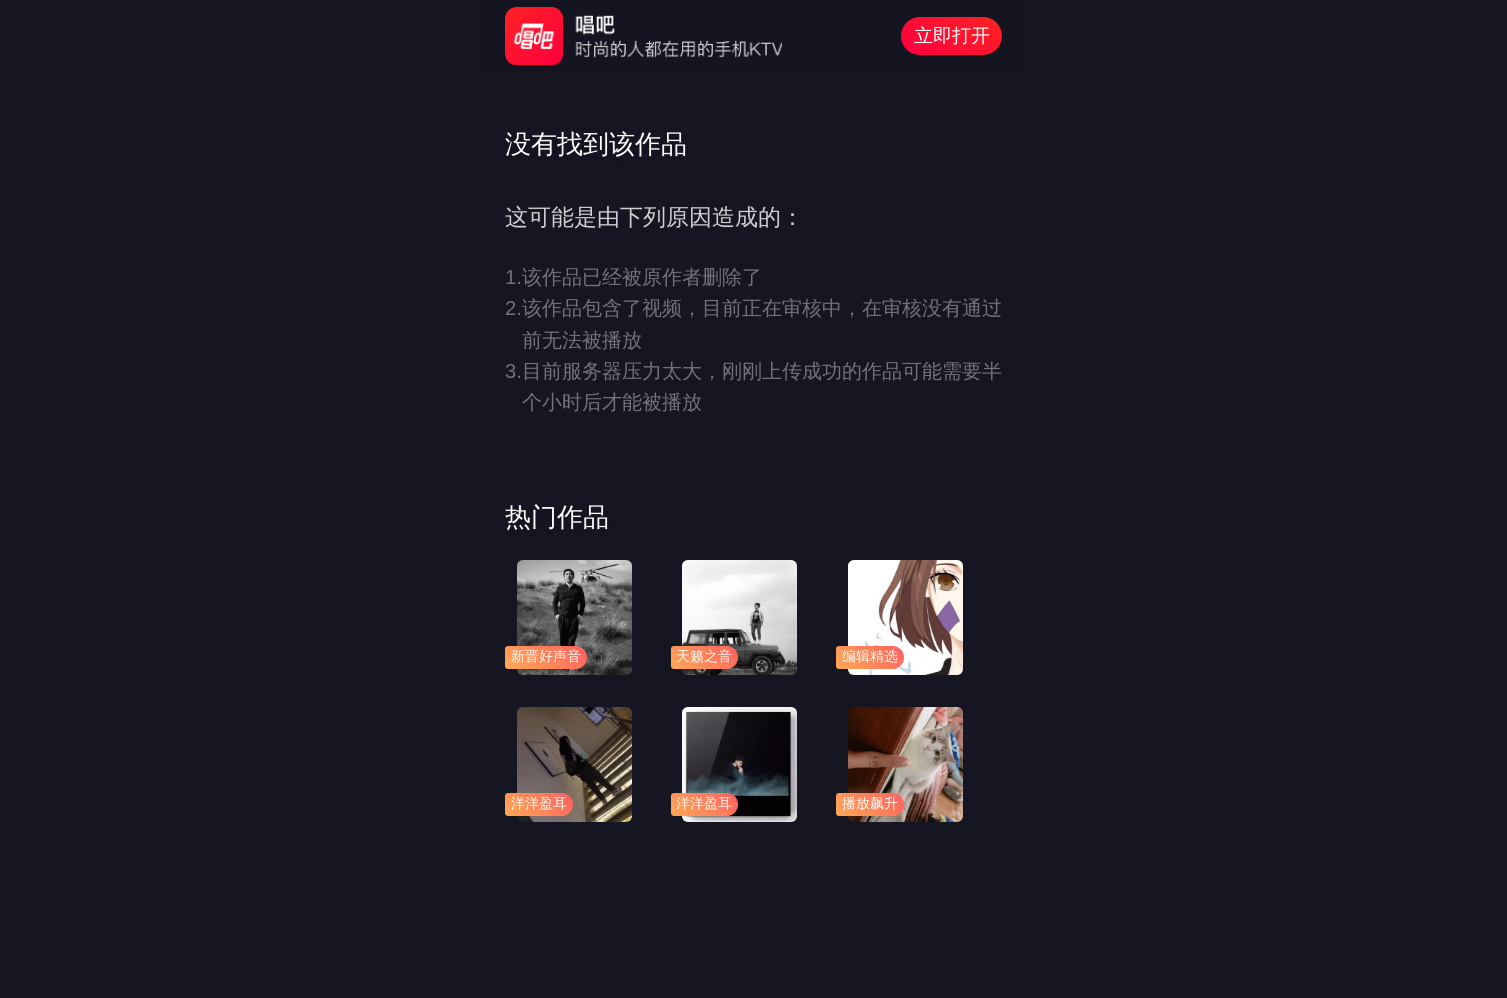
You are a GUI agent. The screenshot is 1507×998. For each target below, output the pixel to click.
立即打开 (952, 35)
